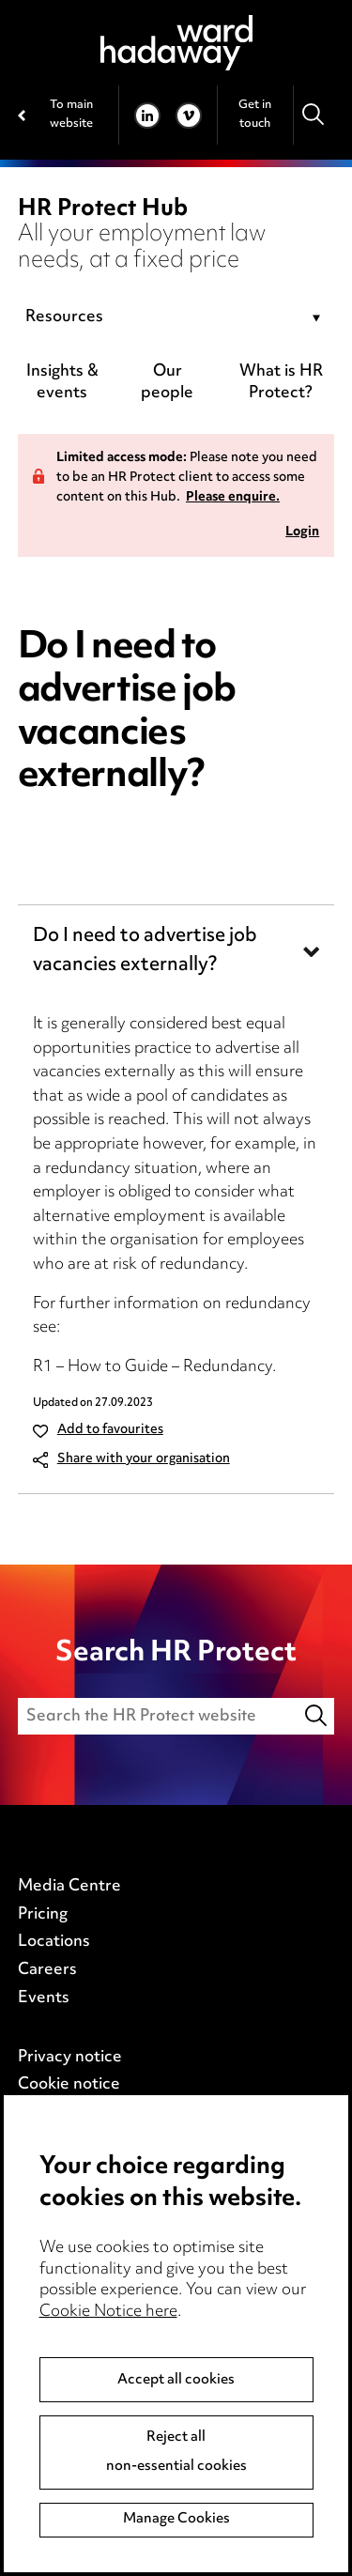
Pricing (43, 1915)
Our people (167, 383)
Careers (47, 1970)
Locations (54, 1942)
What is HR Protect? (281, 383)
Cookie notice (69, 2085)
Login (302, 533)
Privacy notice (70, 2058)
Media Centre (69, 1887)
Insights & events (62, 383)
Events (43, 1998)
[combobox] (176, 318)
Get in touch (254, 114)
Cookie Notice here (108, 2312)
